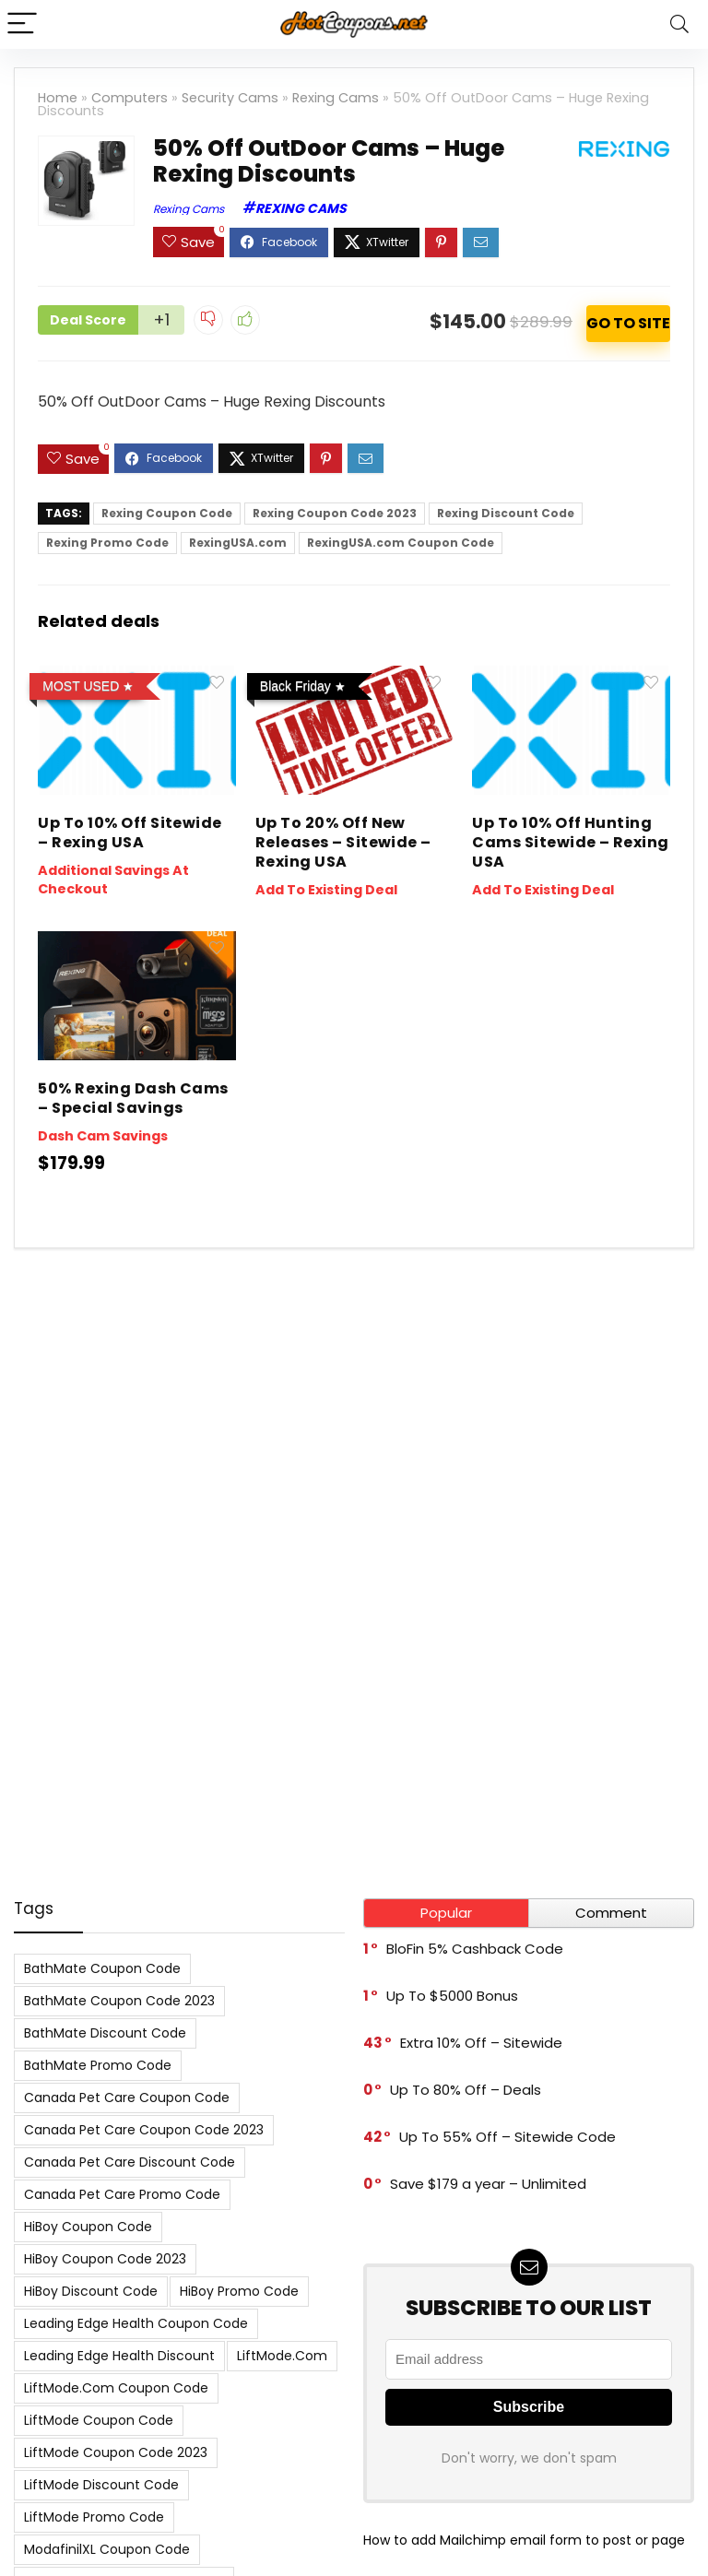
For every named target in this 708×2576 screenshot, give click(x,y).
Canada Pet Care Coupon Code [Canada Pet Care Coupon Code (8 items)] (127, 2097)
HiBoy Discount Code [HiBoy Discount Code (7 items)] (91, 2291)
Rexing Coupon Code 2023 (335, 513)
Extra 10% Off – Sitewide (481, 2042)
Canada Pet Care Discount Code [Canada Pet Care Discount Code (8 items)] (129, 2162)
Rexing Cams (335, 98)
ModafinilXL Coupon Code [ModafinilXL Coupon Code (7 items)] (107, 2549)
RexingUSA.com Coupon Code (400, 542)
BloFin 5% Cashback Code (474, 1948)
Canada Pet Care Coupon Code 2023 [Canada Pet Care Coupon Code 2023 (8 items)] (144, 2130)
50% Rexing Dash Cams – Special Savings (133, 1098)
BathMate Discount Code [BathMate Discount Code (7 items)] (105, 2033)
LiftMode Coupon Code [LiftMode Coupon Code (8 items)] (98, 2420)
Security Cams (230, 98)
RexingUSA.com (238, 542)
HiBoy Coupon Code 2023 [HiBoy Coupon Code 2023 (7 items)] (105, 2259)
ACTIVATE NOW (628, 323)
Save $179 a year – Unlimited (488, 2183)
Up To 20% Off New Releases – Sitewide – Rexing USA (343, 842)
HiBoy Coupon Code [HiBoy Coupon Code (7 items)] (88, 2226)
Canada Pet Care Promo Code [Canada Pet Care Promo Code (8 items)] (122, 2194)
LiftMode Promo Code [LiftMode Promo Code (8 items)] (94, 2517)
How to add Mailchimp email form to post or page (524, 2540)
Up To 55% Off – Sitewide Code (507, 2136)
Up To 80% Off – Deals (465, 2089)
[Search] (679, 24)
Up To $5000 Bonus (452, 1995)
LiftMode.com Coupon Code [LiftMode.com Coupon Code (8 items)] (116, 2388)
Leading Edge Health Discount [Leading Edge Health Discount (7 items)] (119, 2355)
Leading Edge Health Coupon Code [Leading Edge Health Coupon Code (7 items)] (136, 2323)
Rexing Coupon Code (166, 513)
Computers (129, 98)
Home (57, 98)
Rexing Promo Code (107, 542)
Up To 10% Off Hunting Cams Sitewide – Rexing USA (570, 842)
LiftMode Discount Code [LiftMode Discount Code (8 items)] (101, 2485)
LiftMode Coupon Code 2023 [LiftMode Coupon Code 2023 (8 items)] (115, 2452)
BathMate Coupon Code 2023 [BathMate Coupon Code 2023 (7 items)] (119, 2000)
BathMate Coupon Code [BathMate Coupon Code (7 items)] (102, 1968)
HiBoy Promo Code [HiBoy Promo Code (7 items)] (239, 2291)
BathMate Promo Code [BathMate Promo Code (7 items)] (97, 2065)
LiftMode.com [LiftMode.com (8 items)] (282, 2355)
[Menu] (22, 24)
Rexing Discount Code (505, 513)
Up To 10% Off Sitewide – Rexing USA (130, 832)
